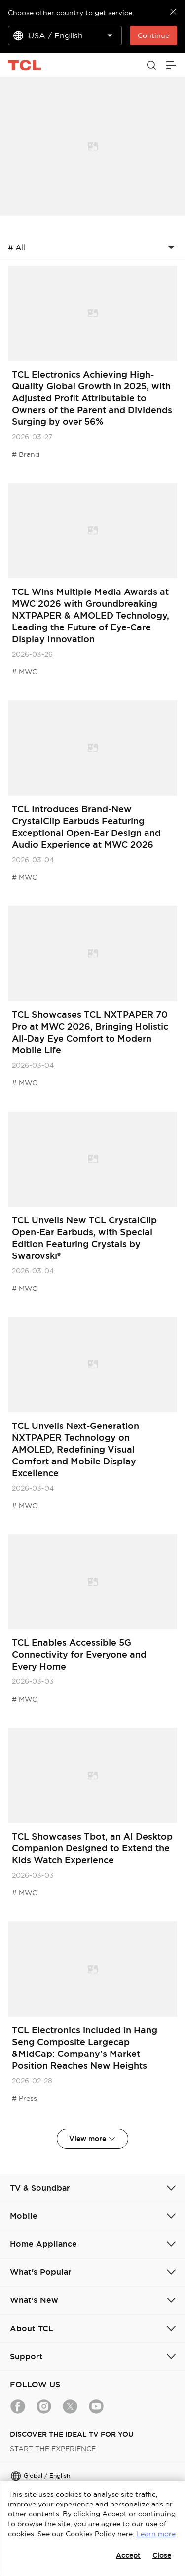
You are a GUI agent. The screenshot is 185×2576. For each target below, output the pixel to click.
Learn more (156, 2533)
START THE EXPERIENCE (53, 2448)
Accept (128, 2555)
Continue (153, 35)
